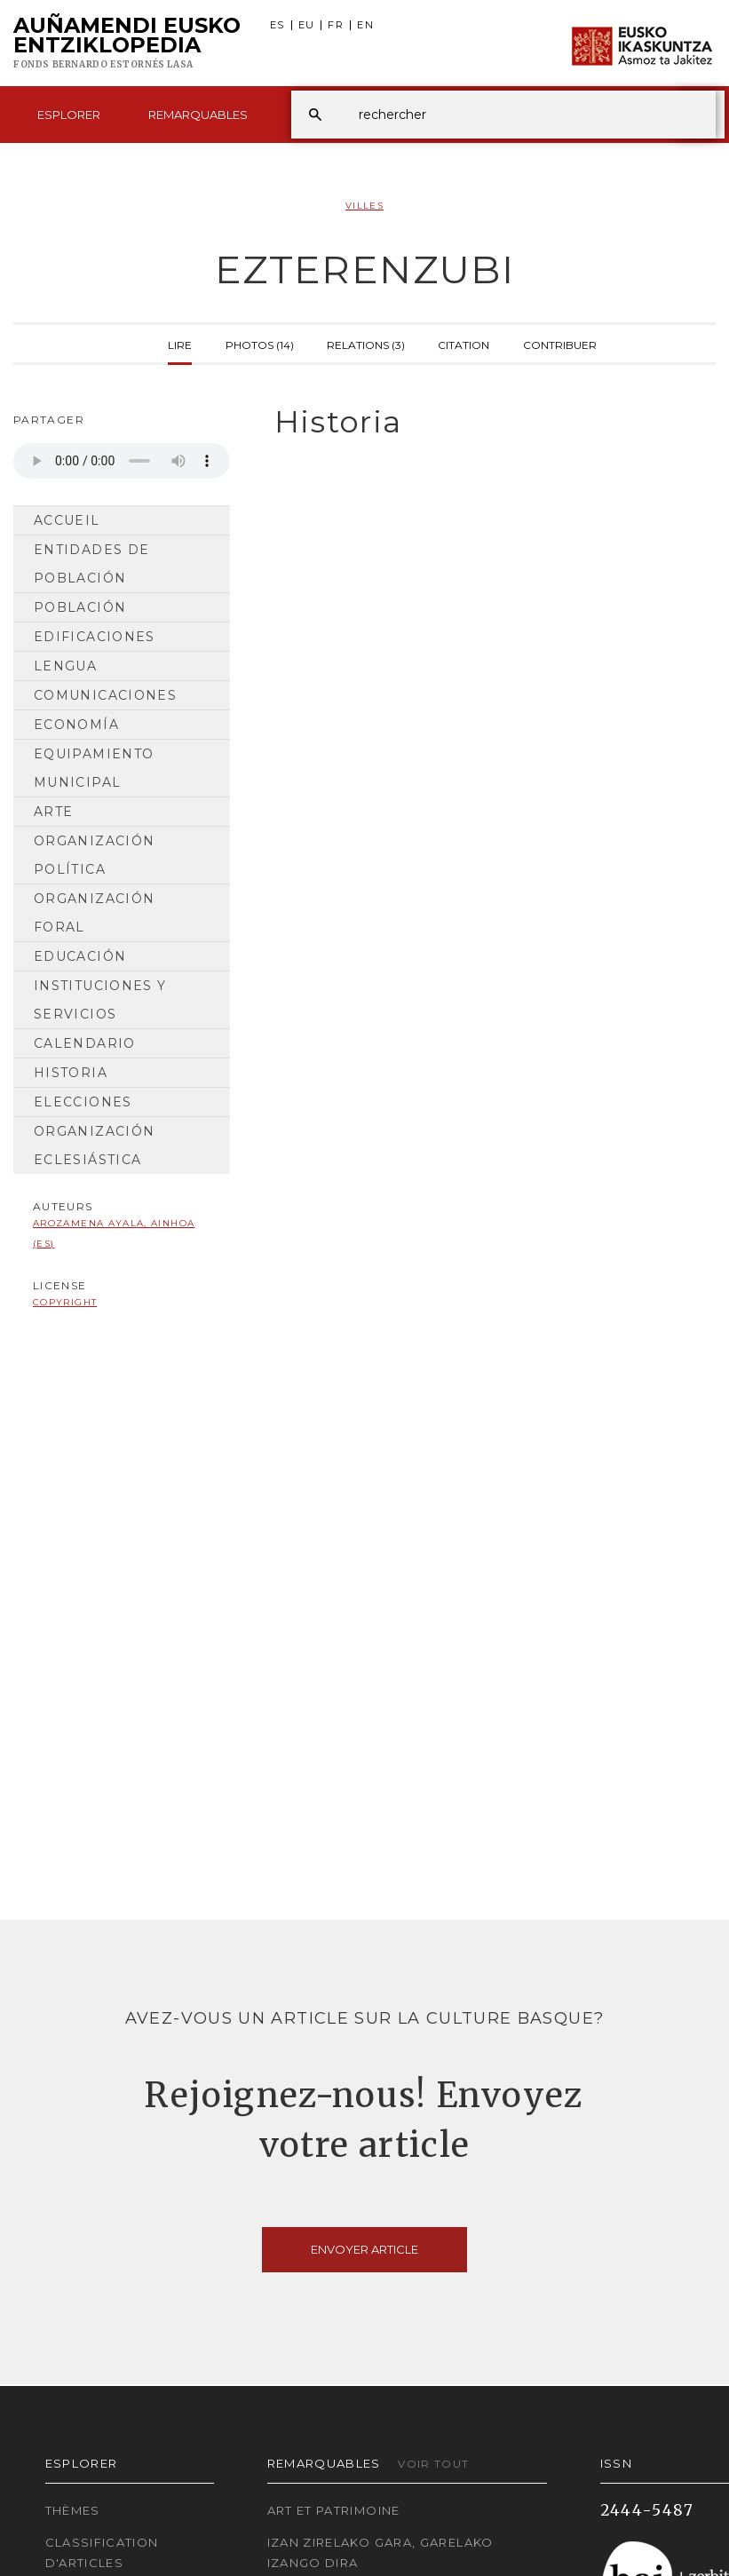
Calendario (85, 1043)
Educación (80, 956)
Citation (463, 343)
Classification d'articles (102, 2552)
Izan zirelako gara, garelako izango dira (380, 2552)
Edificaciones (94, 637)
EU (306, 25)
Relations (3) (366, 343)
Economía (76, 725)
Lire (180, 343)
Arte (53, 812)
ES (277, 25)
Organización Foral (94, 913)
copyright (65, 1302)
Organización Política (94, 855)
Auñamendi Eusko (127, 43)
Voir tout (433, 2463)
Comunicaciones (105, 695)
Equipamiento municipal (94, 768)
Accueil (67, 520)
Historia (70, 1073)
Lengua (65, 666)
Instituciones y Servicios (100, 1000)
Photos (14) (260, 343)
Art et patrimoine (333, 2510)
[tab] (486, 422)
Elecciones (83, 1102)
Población (80, 607)
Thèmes (72, 2510)
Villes (364, 205)
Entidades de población (91, 564)
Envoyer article (364, 2249)
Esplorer (68, 114)
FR (336, 25)
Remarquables (198, 114)
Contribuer (560, 343)
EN (365, 25)
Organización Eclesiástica (94, 1145)
